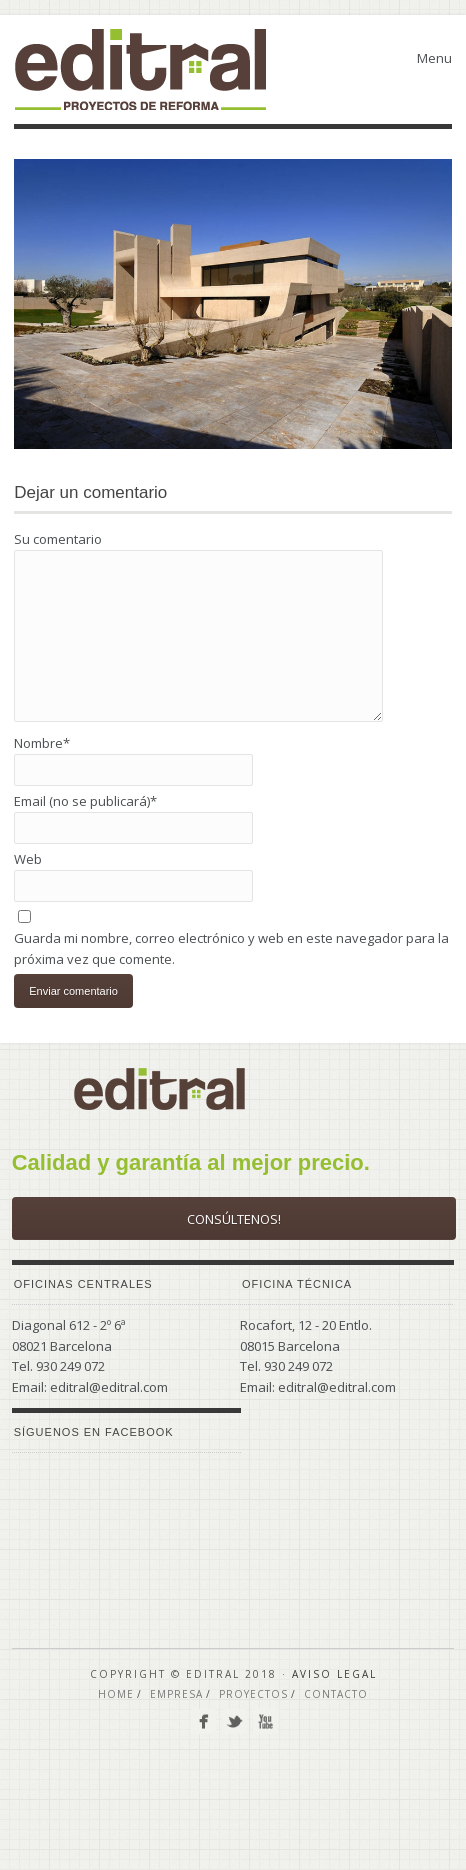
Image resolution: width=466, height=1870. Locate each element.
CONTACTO (336, 1694)
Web (28, 859)
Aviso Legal (334, 1674)
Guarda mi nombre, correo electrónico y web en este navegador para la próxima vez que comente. (231, 948)
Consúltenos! (234, 1219)
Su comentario (58, 539)
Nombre (42, 743)
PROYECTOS (253, 1694)
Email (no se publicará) (85, 801)
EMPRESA (176, 1694)
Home (116, 1694)
